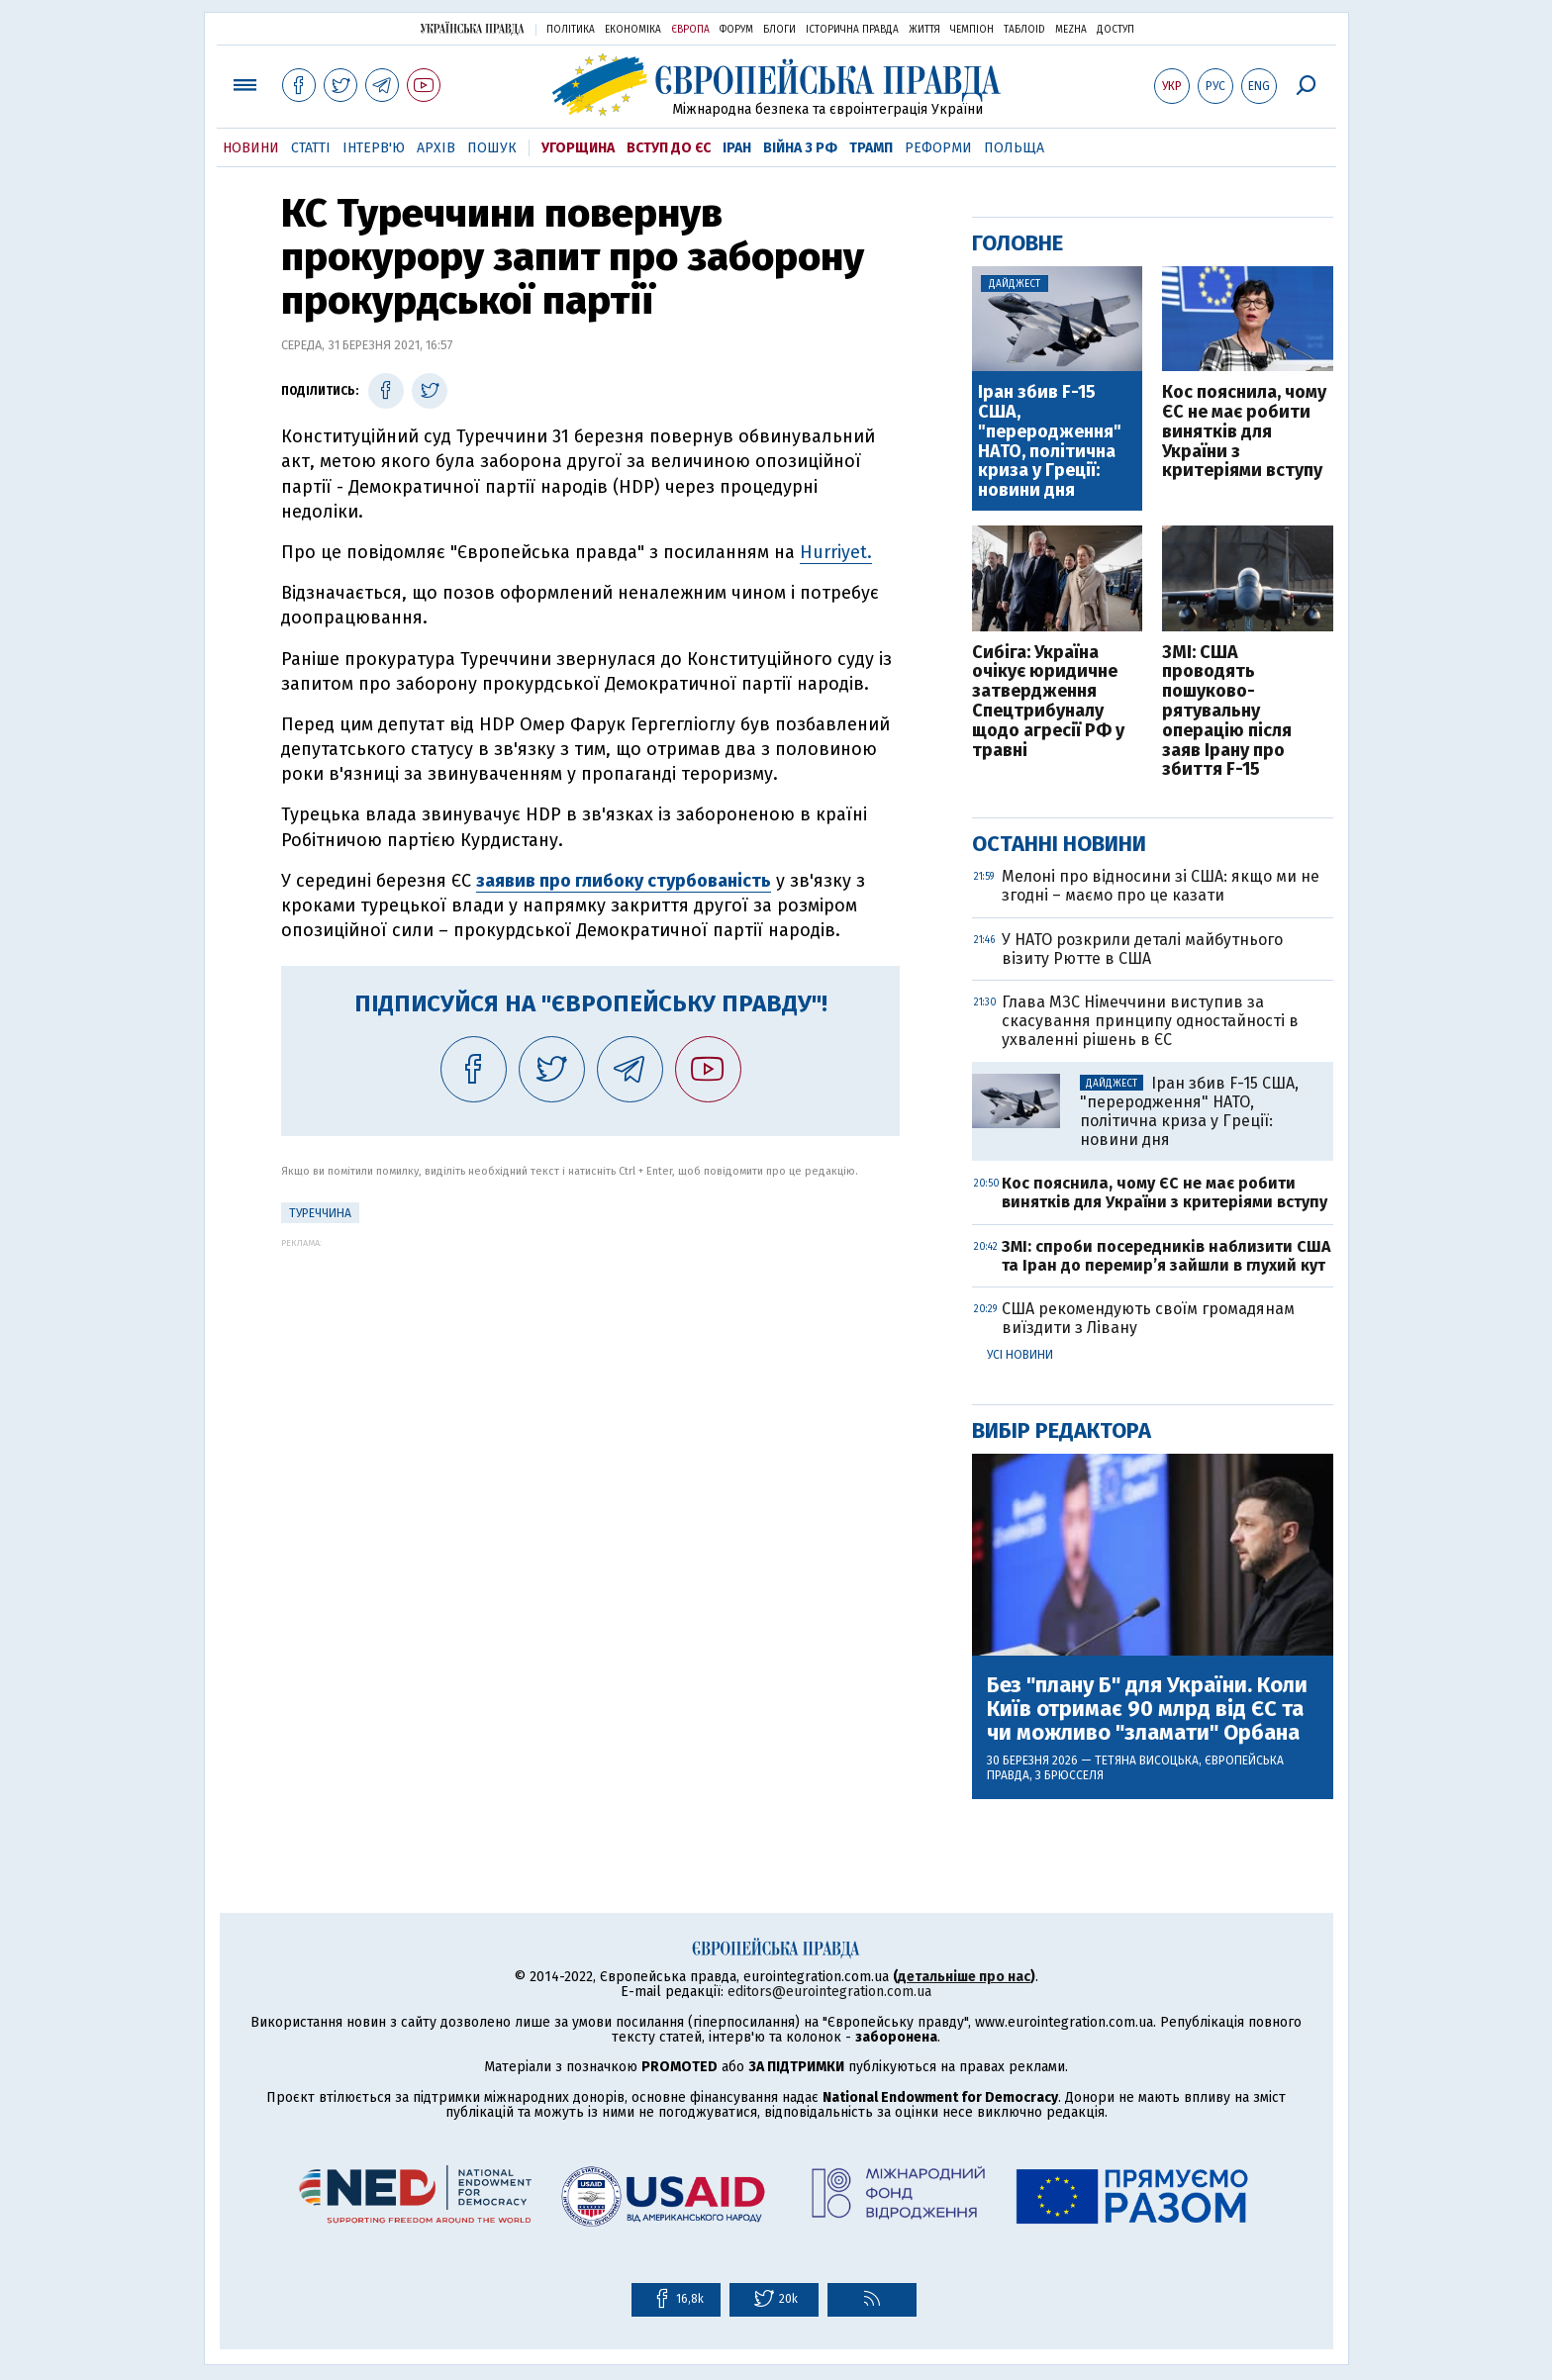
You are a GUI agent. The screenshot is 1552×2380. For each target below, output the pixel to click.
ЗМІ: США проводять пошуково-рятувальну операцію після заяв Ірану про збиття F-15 (1227, 712)
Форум (736, 30)
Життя (924, 30)
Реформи (938, 148)
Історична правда (852, 30)
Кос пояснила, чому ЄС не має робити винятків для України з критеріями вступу (1244, 432)
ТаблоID (1024, 30)
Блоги (779, 30)
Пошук (492, 148)
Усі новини (1020, 1355)
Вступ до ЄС (669, 148)
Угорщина (578, 148)
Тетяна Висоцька (1147, 1760)
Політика (570, 30)
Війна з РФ (800, 148)
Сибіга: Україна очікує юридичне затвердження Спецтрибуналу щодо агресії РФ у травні (1048, 702)
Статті (311, 148)
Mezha (1071, 30)
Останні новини (1059, 843)
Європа (690, 30)
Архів (436, 148)
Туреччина (320, 1213)
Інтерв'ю (373, 148)
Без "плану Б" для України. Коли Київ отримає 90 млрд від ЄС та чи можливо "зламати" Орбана (1147, 1709)
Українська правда (472, 28)
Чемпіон (972, 30)
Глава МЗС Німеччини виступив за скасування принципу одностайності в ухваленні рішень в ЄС (1150, 1021)
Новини (251, 148)
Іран (737, 148)
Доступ (1115, 30)
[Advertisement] (590, 1386)
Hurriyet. (836, 552)
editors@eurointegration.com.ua (829, 1991)
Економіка (633, 30)
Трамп (871, 148)
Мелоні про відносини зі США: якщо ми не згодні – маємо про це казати (1160, 885)
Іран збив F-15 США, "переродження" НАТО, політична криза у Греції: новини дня (1049, 442)
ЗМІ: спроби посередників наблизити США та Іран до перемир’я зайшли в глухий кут (1166, 1256)
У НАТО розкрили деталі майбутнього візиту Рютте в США (1142, 949)
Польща (1014, 148)
